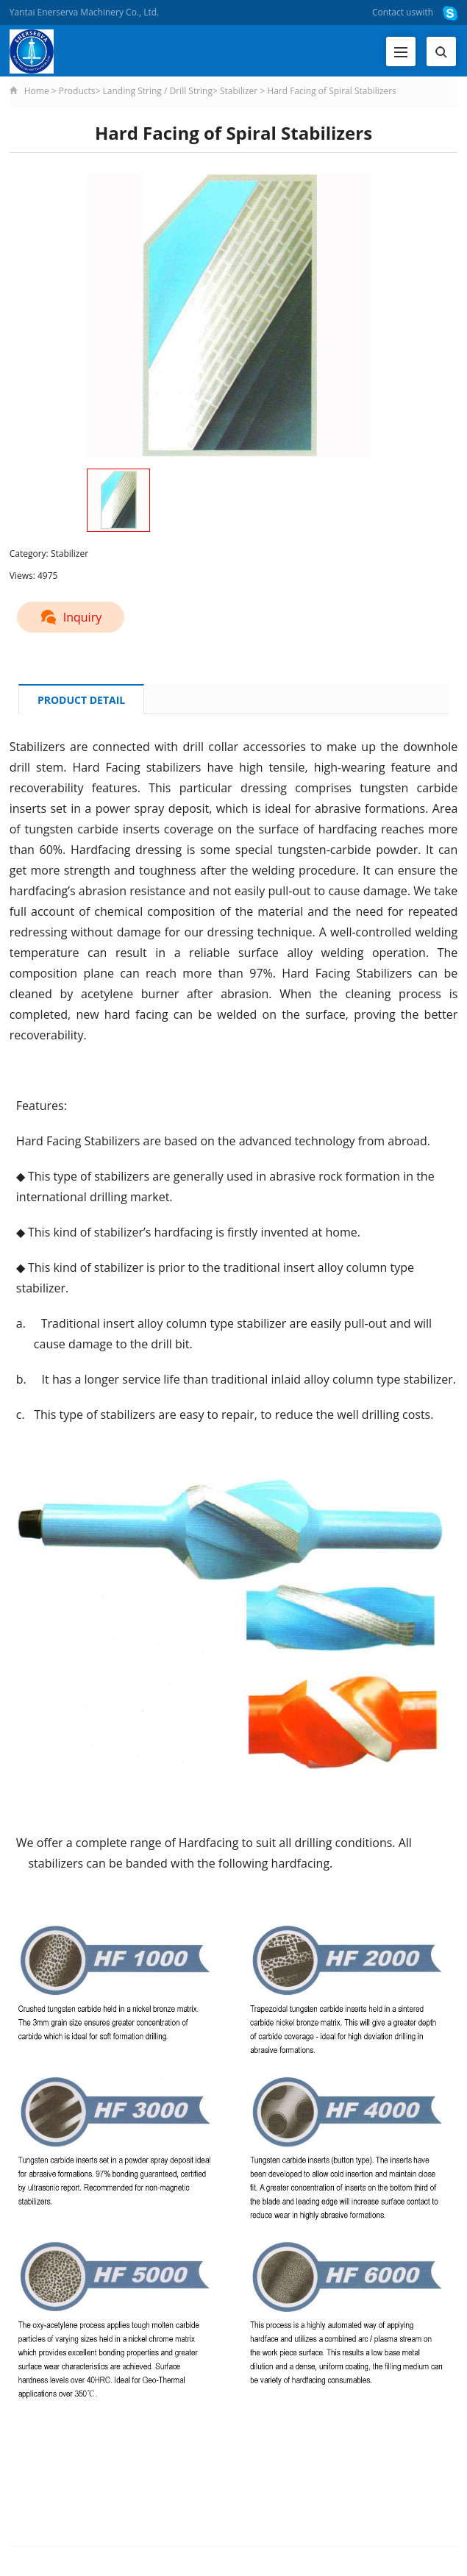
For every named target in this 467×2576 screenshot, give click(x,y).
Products (77, 91)
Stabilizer (238, 91)
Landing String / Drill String (158, 91)
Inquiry (70, 617)
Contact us (394, 12)
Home (36, 91)
